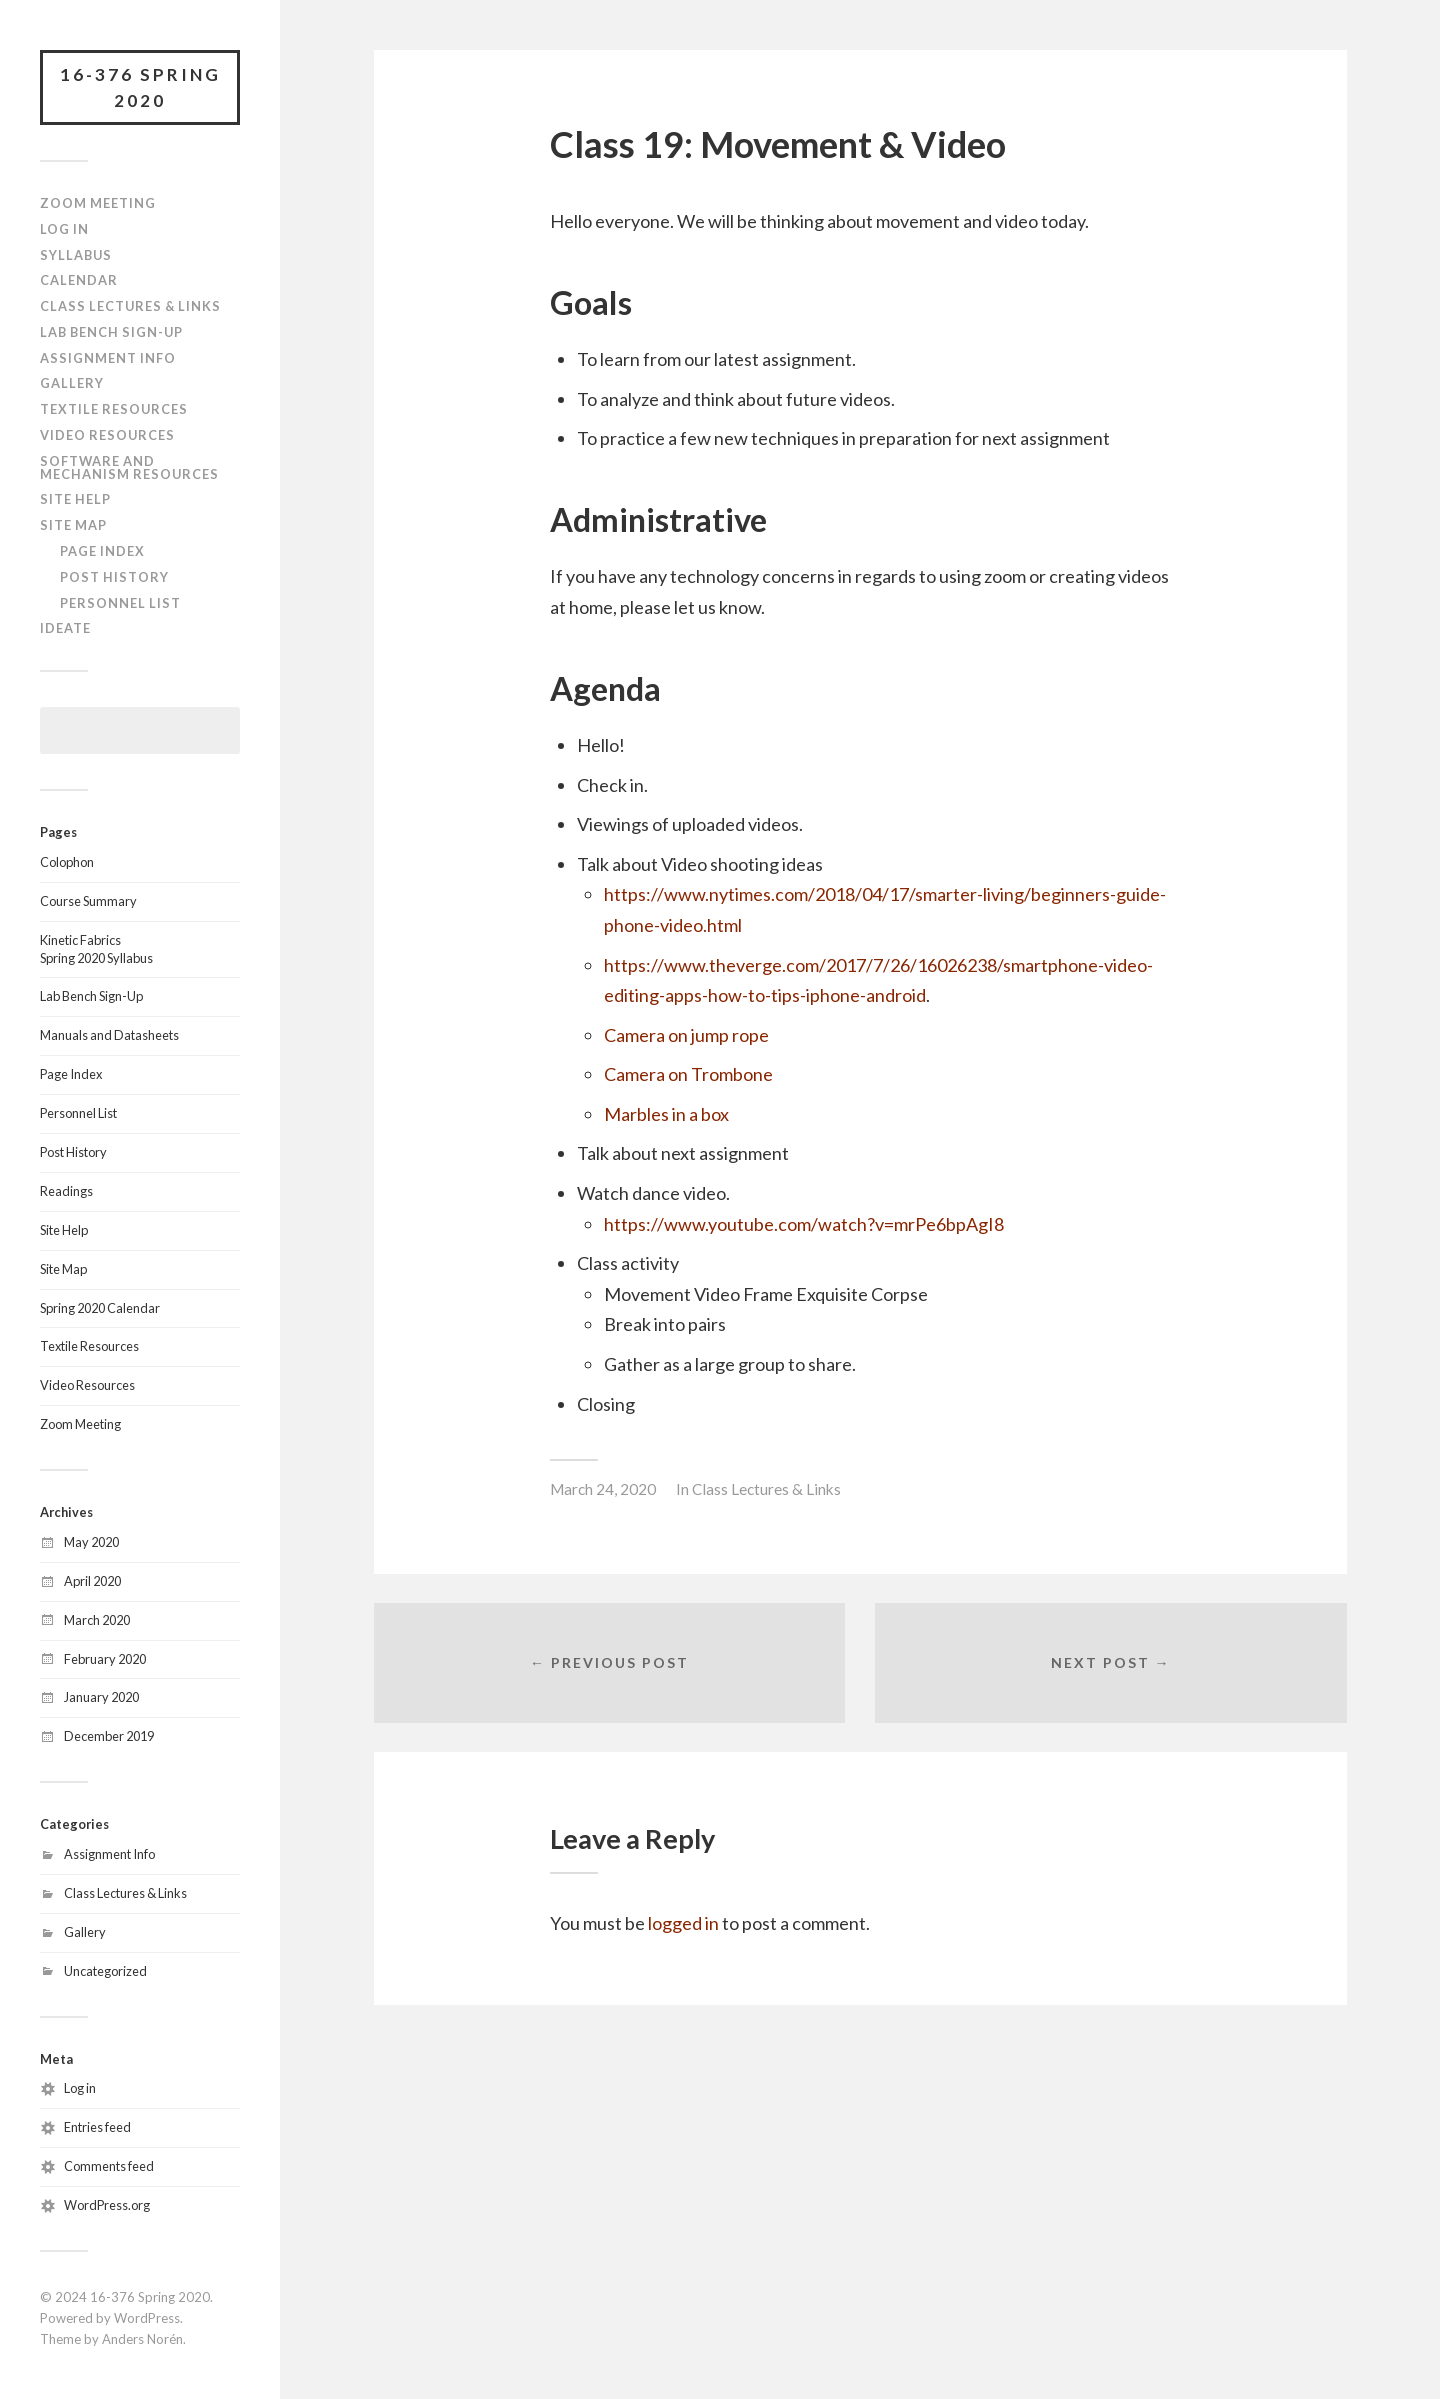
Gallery (72, 383)
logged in (683, 1923)
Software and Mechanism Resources (129, 467)
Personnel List (120, 603)
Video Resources (107, 435)
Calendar (79, 280)
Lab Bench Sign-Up (111, 332)
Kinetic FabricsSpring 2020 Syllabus (96, 949)
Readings (66, 1191)
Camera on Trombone (688, 1074)
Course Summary (88, 901)
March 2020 (97, 1620)
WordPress (147, 2318)
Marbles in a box (666, 1114)
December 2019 (109, 1736)
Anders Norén (142, 2339)
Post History (114, 577)
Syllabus (76, 255)
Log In (64, 229)
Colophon (67, 862)
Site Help (75, 499)
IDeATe (65, 628)
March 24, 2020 (603, 1489)
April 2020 (92, 1581)
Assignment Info (108, 358)
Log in (80, 2088)
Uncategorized (105, 1971)
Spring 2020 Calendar (100, 1308)
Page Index (102, 551)
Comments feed (109, 2166)
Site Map (73, 525)
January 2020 (101, 1697)
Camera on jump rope (686, 1035)
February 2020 (105, 1659)
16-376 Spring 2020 (140, 87)
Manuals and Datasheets (109, 1035)
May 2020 (91, 1542)
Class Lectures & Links (130, 306)
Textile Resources (114, 409)
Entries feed (97, 2127)
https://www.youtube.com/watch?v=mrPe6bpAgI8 (804, 1224)
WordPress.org (107, 2205)
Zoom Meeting (98, 203)
